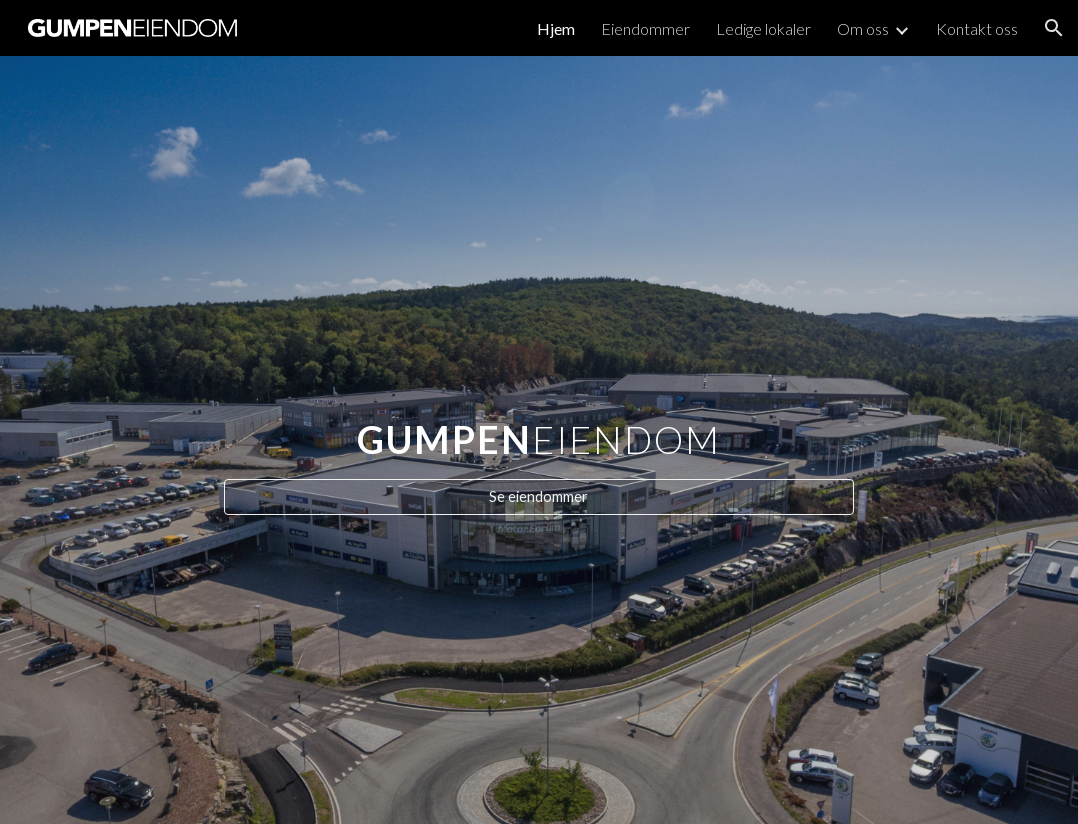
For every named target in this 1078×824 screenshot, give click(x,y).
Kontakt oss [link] (977, 28)
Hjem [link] (556, 28)
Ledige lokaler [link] (763, 28)
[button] (1054, 28)
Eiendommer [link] (645, 28)
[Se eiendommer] (539, 497)
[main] (539, 421)
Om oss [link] (863, 28)
